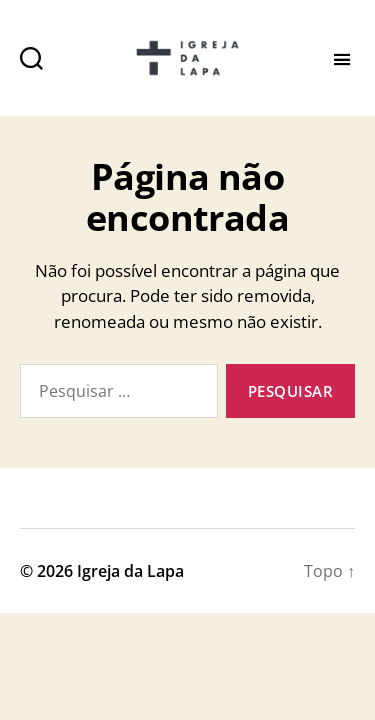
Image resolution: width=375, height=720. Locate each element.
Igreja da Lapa (130, 571)
